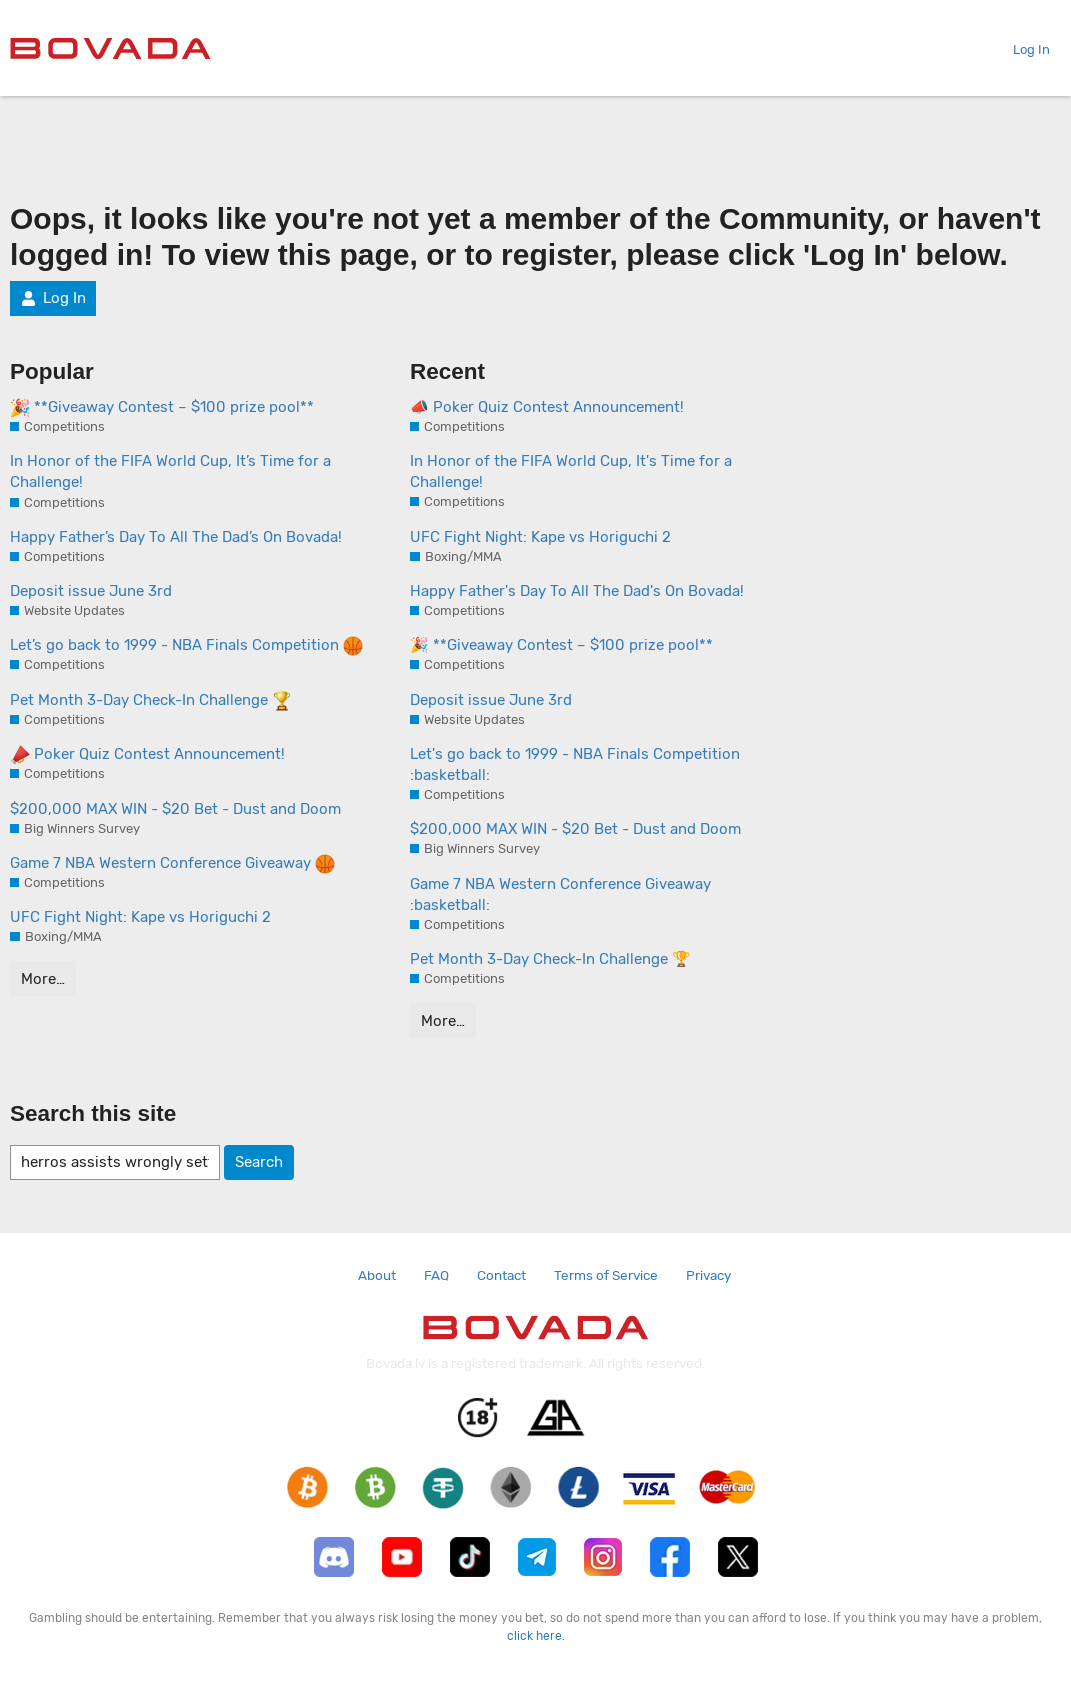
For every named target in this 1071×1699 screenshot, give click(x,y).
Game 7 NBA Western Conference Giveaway (172, 864)
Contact (501, 1275)
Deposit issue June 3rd (91, 591)
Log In (1023, 49)
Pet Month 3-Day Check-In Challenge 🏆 (550, 959)
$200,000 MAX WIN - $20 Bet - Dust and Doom (175, 809)
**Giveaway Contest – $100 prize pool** (162, 408)
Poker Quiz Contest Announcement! (147, 755)
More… (43, 979)
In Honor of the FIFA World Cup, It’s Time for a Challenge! (170, 471)
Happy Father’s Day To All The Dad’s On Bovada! (176, 537)
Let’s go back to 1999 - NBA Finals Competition (186, 646)
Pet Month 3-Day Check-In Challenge (151, 701)
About (377, 1275)
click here (534, 1636)
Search (259, 1162)
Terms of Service (606, 1275)
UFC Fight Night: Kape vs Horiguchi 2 (140, 917)
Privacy (708, 1275)
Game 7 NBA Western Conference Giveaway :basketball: (560, 894)
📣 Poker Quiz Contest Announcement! (547, 407)
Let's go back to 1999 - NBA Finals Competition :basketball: (575, 764)
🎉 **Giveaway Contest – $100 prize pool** (561, 645)
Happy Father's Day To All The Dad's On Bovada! (577, 591)
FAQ (436, 1275)
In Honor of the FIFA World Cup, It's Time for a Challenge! (571, 471)
